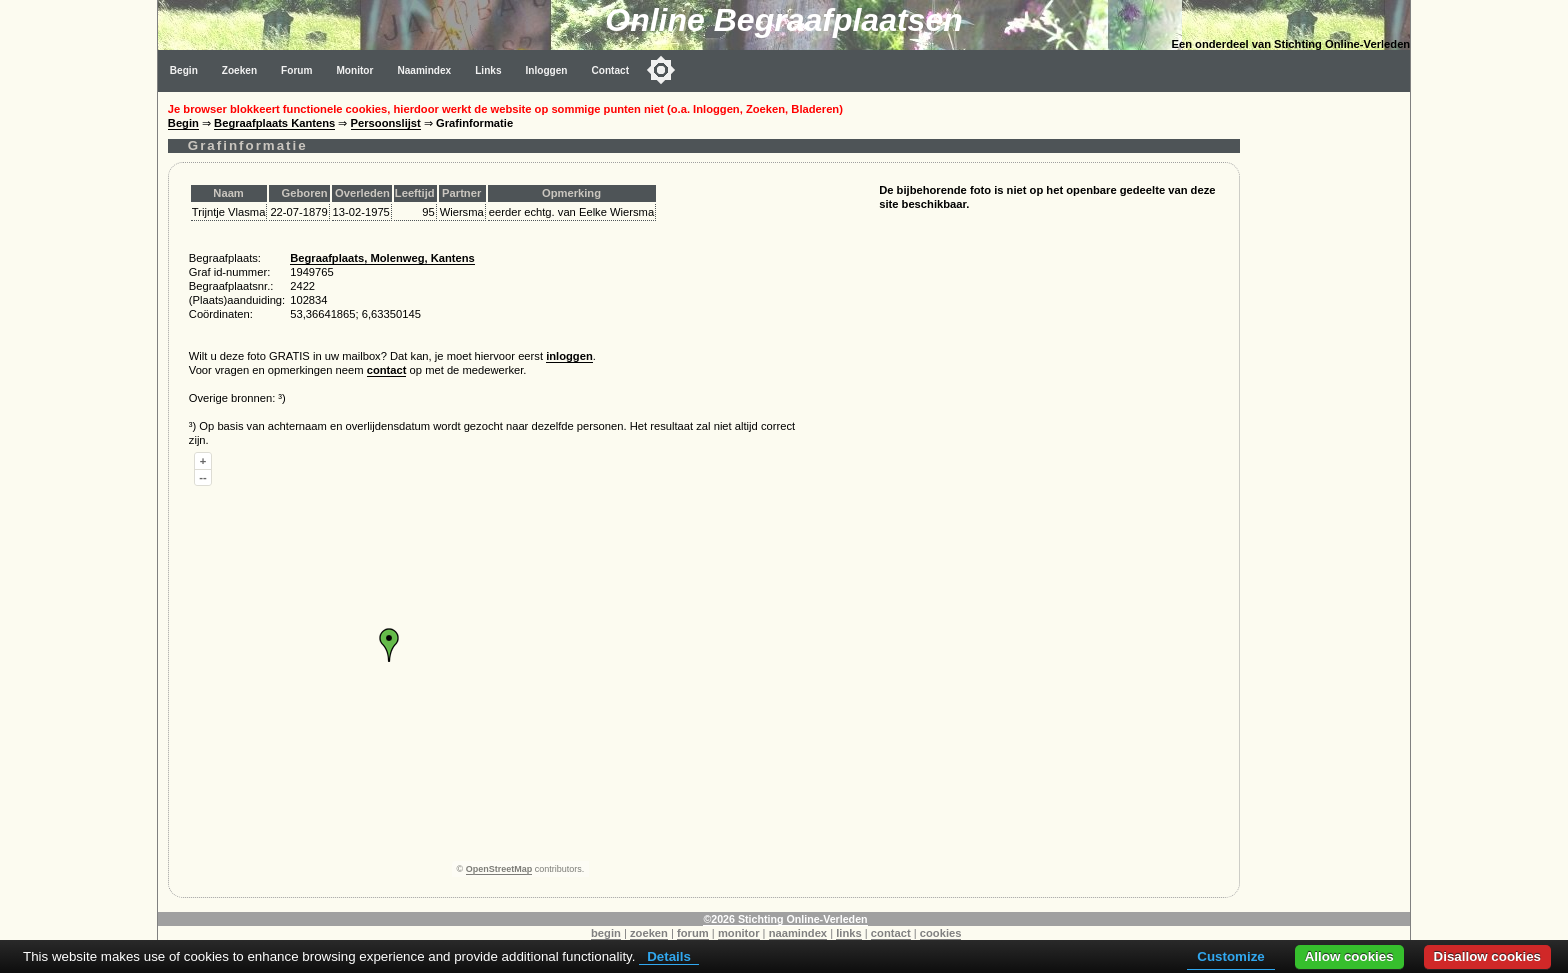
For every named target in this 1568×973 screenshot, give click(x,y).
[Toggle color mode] (661, 70)
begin (606, 933)
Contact (611, 70)
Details (669, 956)
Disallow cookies (1487, 956)
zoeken (649, 933)
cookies (941, 933)
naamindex (798, 933)
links (849, 933)
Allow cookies (1349, 956)
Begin (184, 70)
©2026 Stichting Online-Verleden (785, 919)
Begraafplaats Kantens (274, 123)
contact (387, 370)
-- (202, 477)
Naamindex (424, 70)
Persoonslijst (386, 123)
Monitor (354, 70)
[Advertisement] (1330, 392)
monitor (739, 933)
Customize (1230, 956)
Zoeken (239, 70)
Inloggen (547, 70)
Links (488, 70)
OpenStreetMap (499, 869)
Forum (296, 70)
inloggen (569, 356)
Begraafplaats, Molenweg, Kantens (382, 258)
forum (693, 933)
